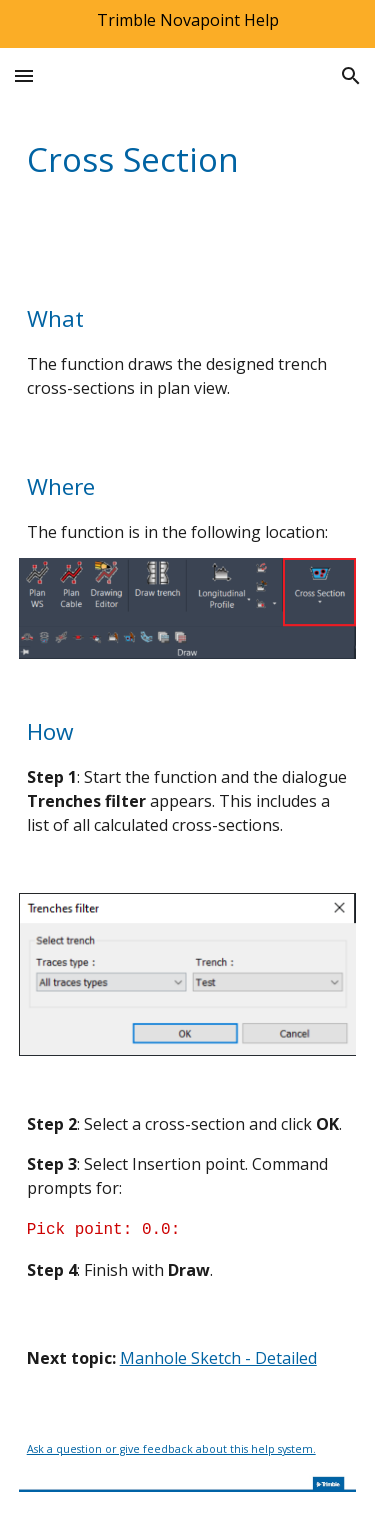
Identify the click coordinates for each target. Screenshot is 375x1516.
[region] (187, 24)
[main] (188, 159)
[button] (24, 75)
